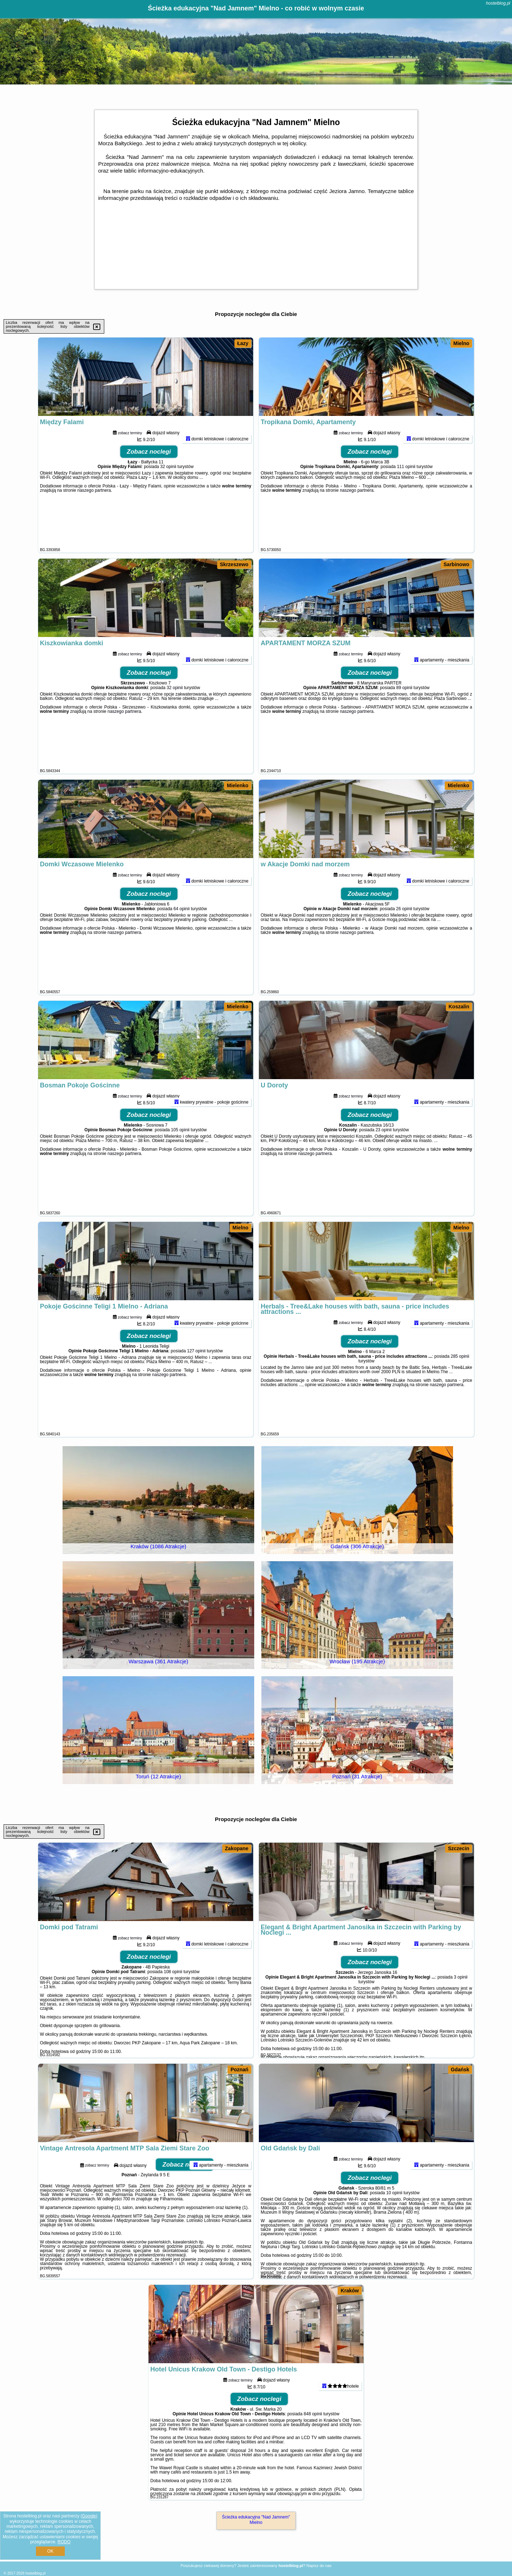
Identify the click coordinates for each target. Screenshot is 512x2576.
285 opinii (460, 1385)
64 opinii (182, 938)
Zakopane (236, 1848)
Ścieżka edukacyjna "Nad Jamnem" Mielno (256, 2520)
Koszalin (459, 1006)
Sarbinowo (457, 564)
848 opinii (313, 2443)
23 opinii (383, 1159)
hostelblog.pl (498, 3)
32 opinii (168, 496)
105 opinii (180, 1159)
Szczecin (458, 1848)
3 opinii (460, 2006)
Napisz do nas (319, 2565)
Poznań (239, 2069)
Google (89, 2515)
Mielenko (237, 785)
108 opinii (173, 2001)
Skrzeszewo (234, 564)
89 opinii (404, 717)
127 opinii (196, 1380)
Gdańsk (460, 2069)
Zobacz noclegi (149, 481)
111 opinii (406, 496)
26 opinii (404, 938)
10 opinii (394, 2222)
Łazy (242, 343)
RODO (64, 2541)
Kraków (349, 2290)
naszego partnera (94, 519)
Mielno (461, 343)
